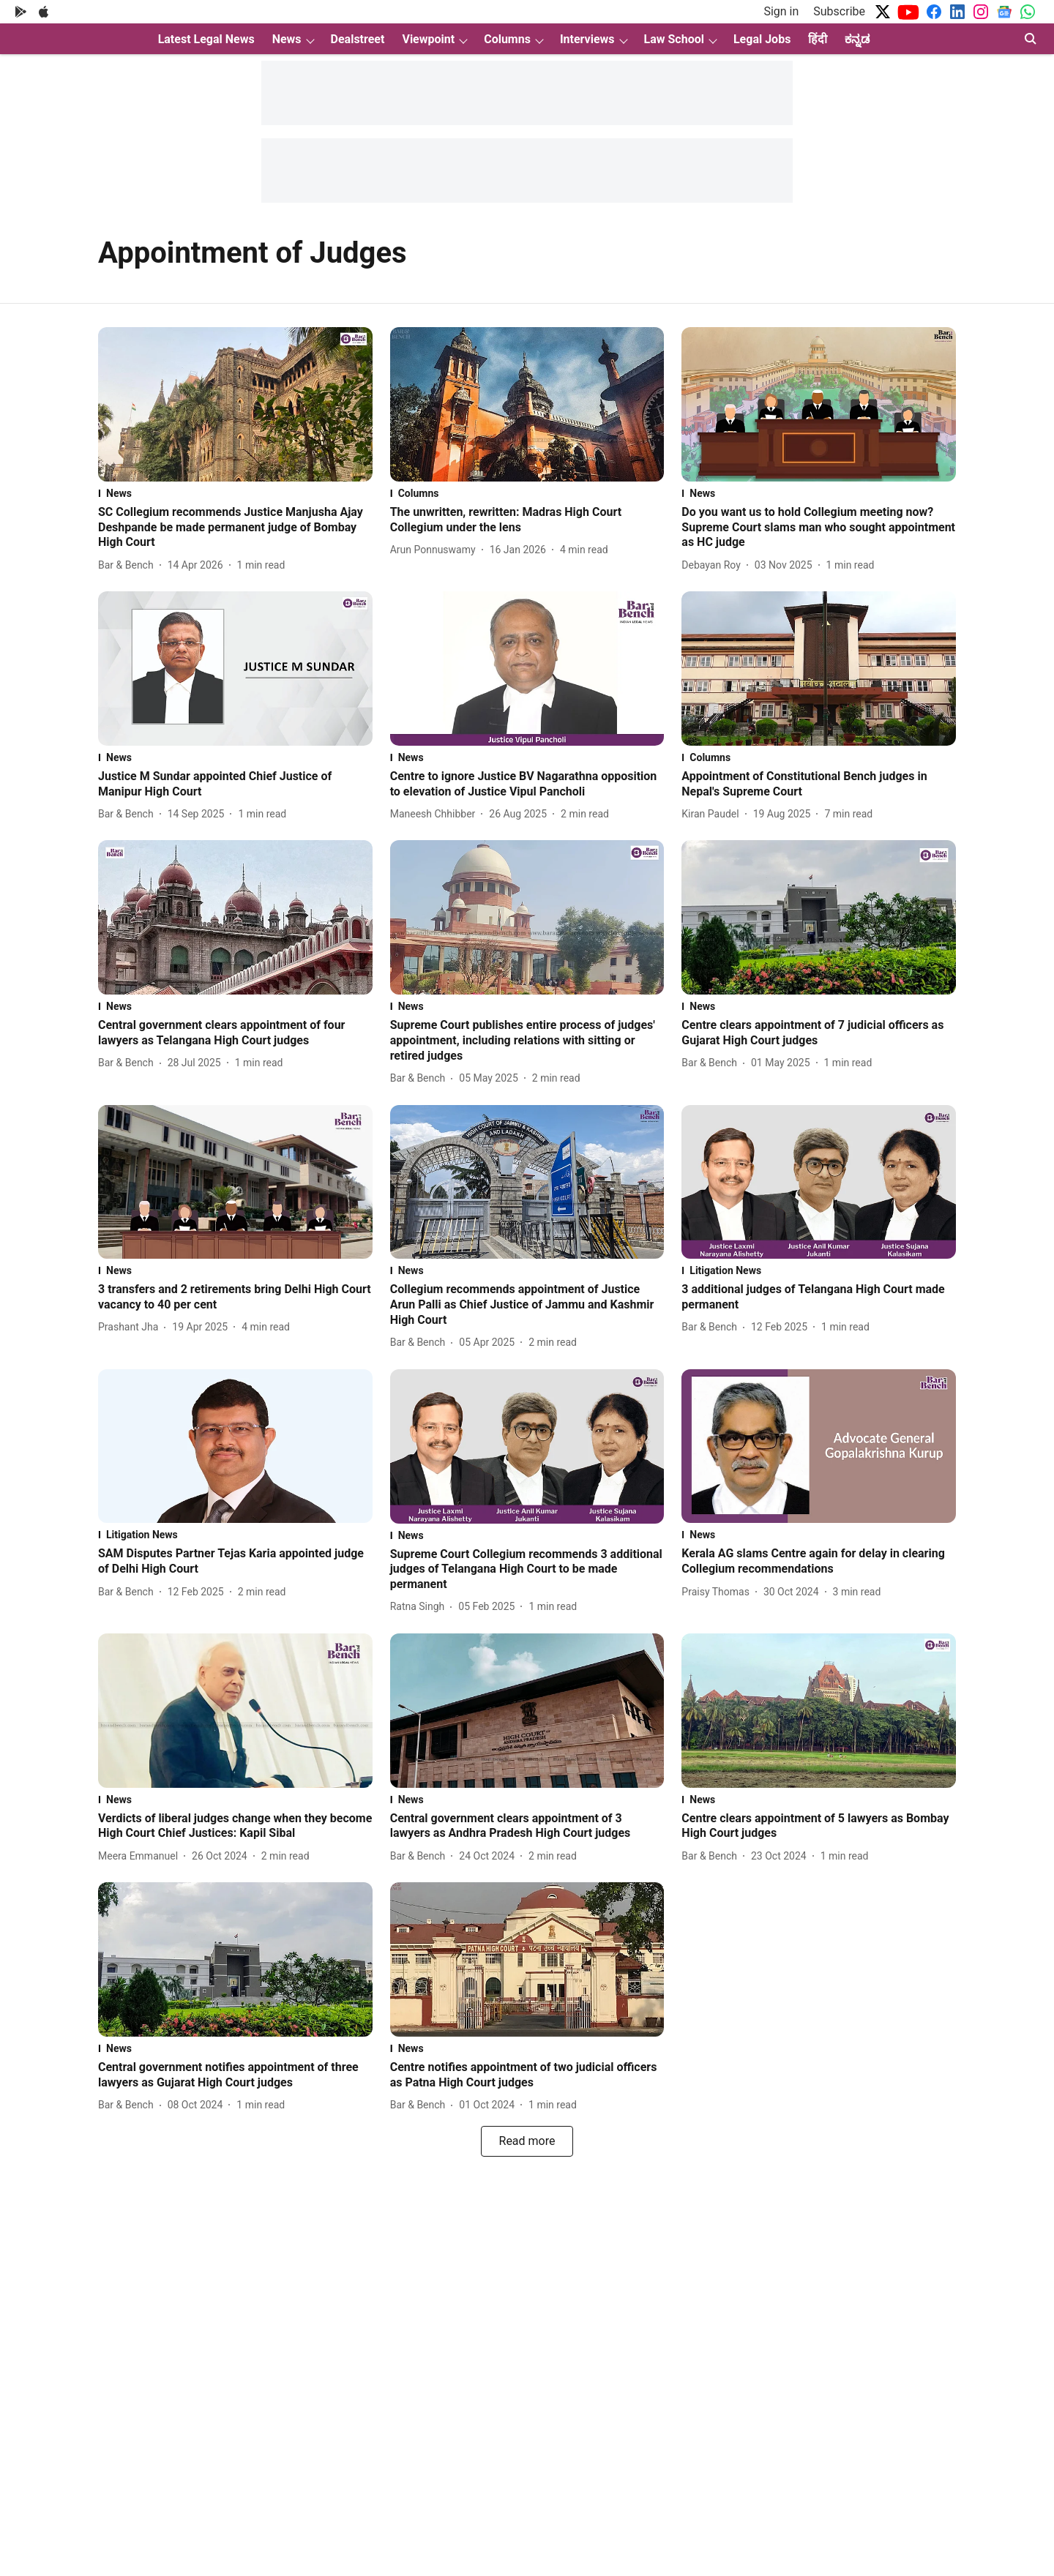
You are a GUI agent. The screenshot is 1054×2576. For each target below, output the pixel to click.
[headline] (235, 527)
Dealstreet (358, 39)
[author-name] (129, 565)
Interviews (587, 39)
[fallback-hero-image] (235, 404)
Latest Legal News (206, 39)
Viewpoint (428, 39)
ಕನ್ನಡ (857, 39)
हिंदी (817, 39)
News (287, 39)
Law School (674, 39)
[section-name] (235, 493)
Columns (507, 39)
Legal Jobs (761, 39)
